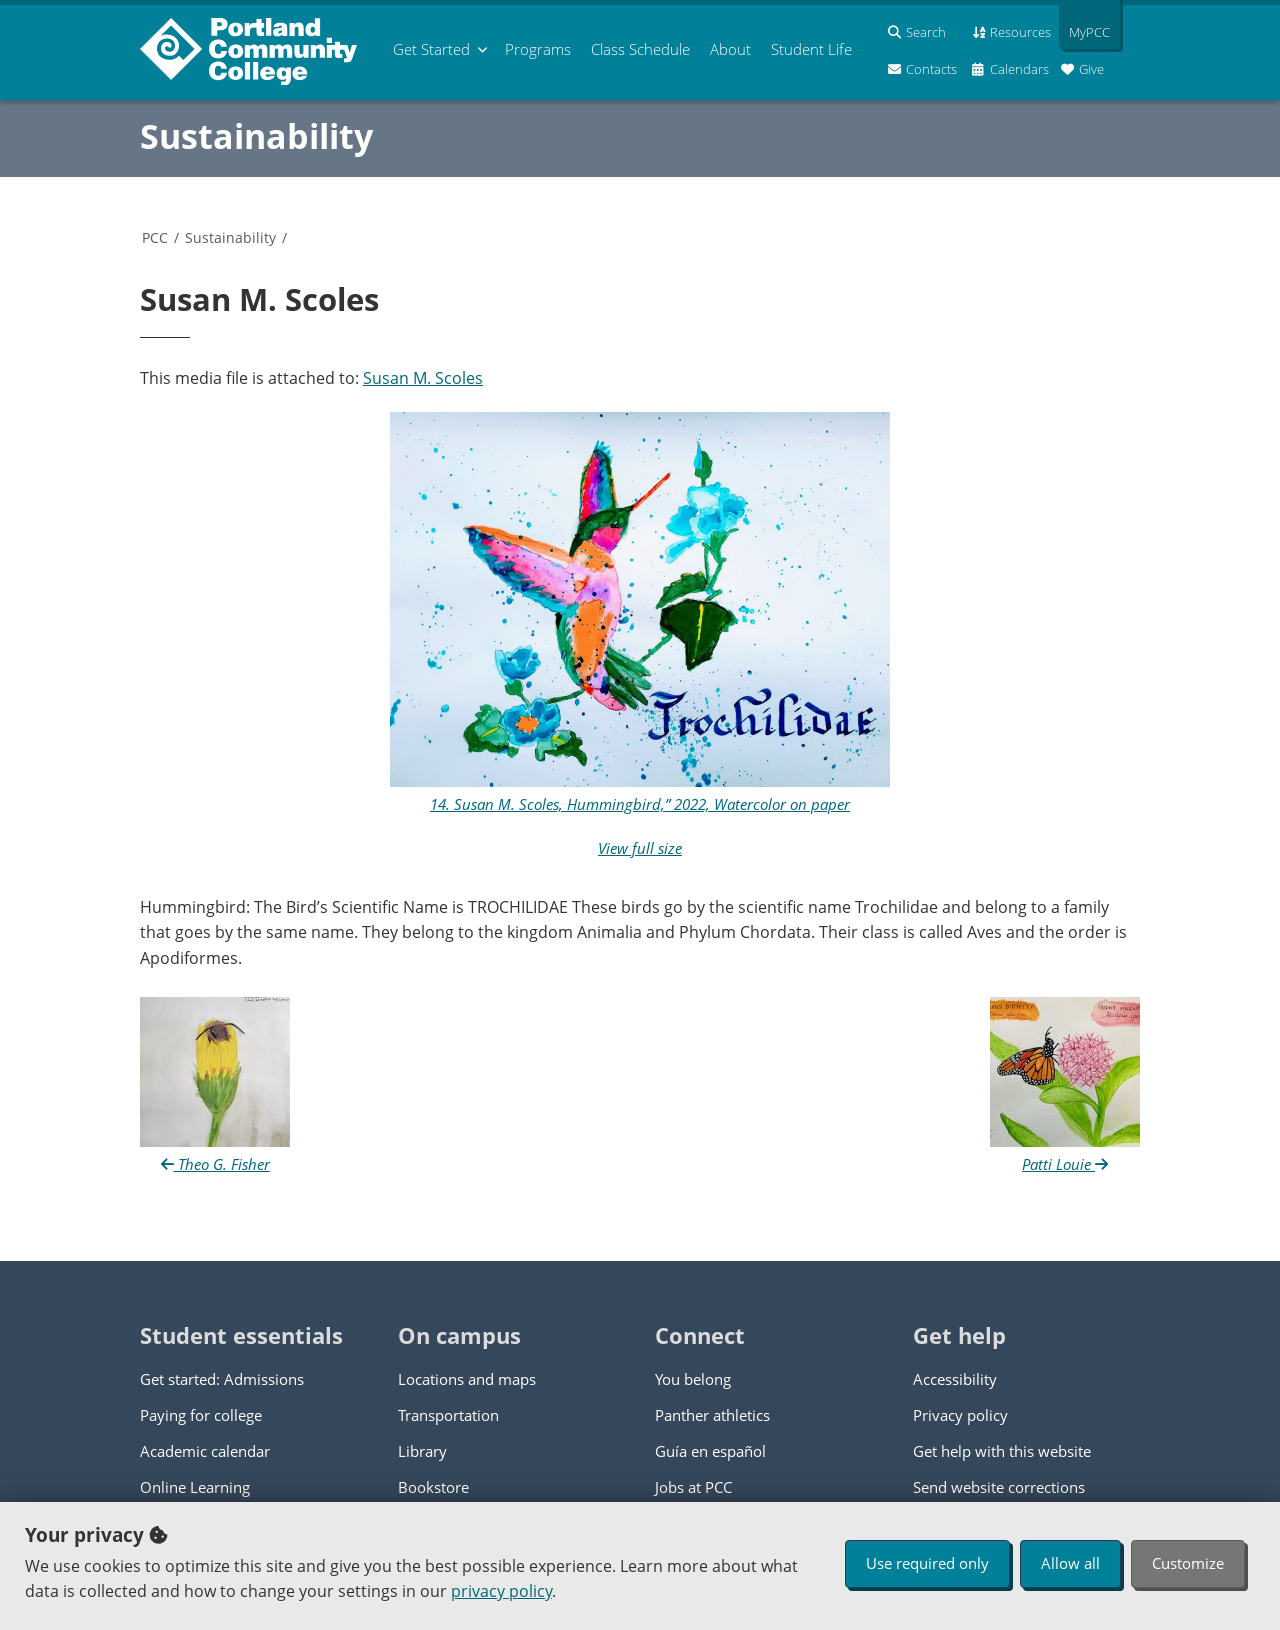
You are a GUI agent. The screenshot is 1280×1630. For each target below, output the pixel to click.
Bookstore (433, 1487)
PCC (155, 237)
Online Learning (195, 1487)
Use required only (927, 1563)
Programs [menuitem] (538, 49)
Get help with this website (1002, 1451)
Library (422, 1451)
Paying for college (201, 1415)
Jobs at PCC (693, 1487)
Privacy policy (960, 1415)
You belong (693, 1379)
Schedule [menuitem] (640, 49)
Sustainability (256, 136)
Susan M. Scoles (423, 378)
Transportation (448, 1415)
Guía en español (710, 1451)
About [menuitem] (730, 49)
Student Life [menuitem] (811, 49)
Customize (1188, 1563)
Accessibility (955, 1379)
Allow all (1070, 1563)
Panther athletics (712, 1415)
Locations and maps (467, 1379)
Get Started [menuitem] (431, 49)
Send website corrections (999, 1487)
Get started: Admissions (222, 1379)
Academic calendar (205, 1451)
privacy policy (501, 1591)
